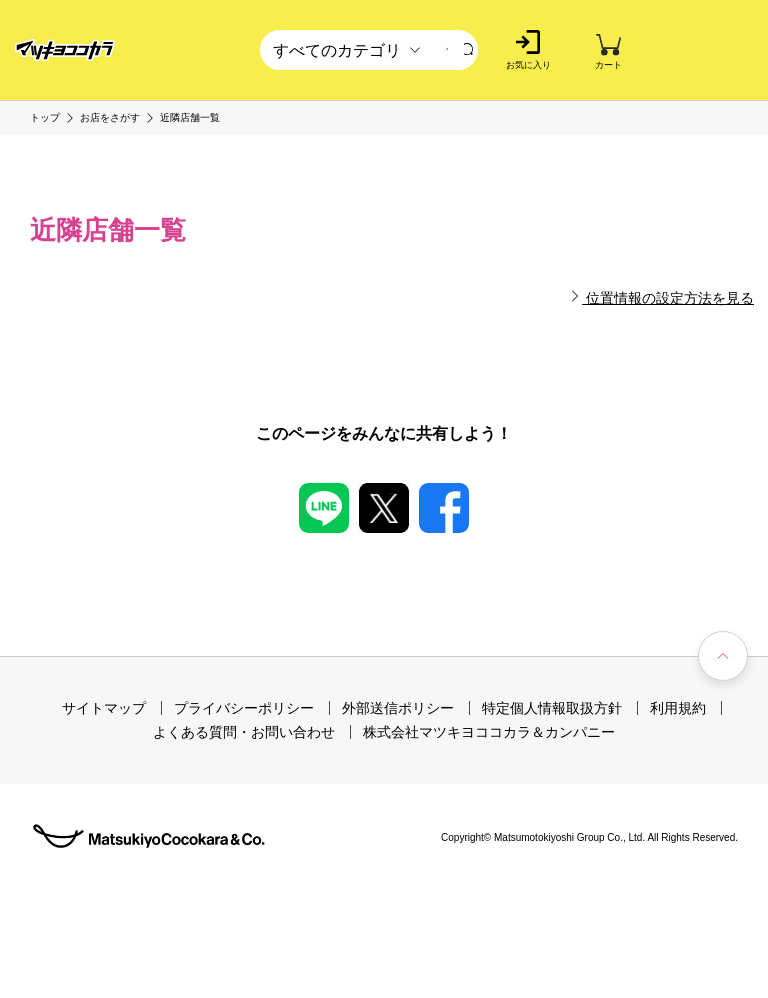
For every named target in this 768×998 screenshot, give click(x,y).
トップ (45, 118)
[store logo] (65, 50)
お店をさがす (110, 118)
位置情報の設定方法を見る (662, 298)
